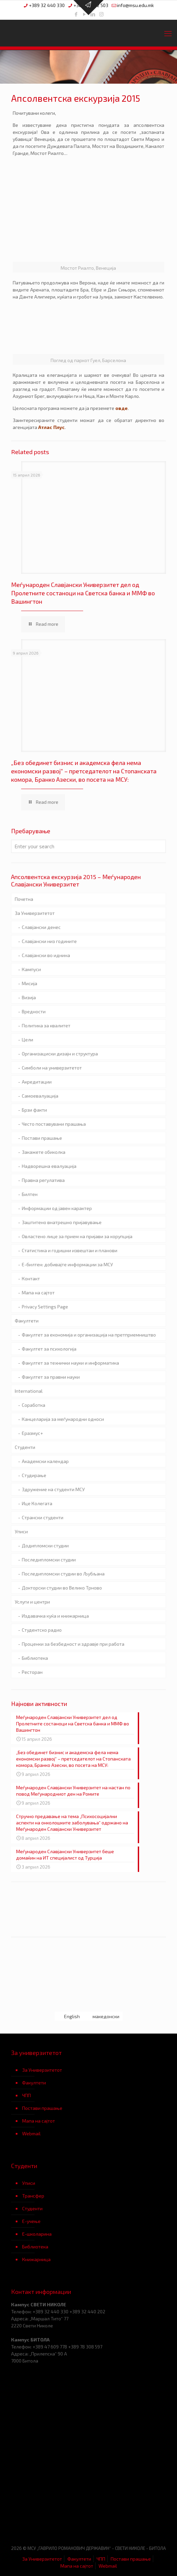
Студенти (25, 1447)
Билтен (30, 1194)
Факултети (27, 1320)
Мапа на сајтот (38, 1292)
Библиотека (35, 1658)
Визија (29, 997)
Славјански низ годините (49, 941)
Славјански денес (41, 927)
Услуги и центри (32, 1602)
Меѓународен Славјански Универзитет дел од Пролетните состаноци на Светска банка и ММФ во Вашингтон (83, 593)
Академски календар (45, 1461)
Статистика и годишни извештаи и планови (69, 1250)
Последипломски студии (49, 1559)
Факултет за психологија (49, 1349)
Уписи (21, 1531)
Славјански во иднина (46, 955)
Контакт (31, 1278)
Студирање (34, 1475)
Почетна (24, 899)
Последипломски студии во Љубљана (63, 1573)
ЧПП (26, 2095)
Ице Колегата (37, 1503)
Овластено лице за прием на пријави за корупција (77, 1236)
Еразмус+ (32, 1433)
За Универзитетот (35, 913)
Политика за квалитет (46, 1025)
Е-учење (31, 2221)
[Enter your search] (88, 846)
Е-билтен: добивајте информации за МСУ (67, 1264)
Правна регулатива (43, 1180)
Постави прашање (42, 1138)
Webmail (31, 2133)
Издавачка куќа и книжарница (55, 1616)
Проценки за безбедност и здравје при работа (73, 1644)
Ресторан (32, 1672)
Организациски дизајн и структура (60, 1053)
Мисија (29, 983)
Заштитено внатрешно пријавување (62, 1222)
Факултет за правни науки (51, 1377)
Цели (27, 1039)
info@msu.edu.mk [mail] (135, 5)
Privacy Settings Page (45, 1306)
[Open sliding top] (88, 7)
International (29, 1391)
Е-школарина (37, 2234)
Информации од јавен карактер (57, 1208)
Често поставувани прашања (54, 1124)
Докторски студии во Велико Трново (62, 1588)
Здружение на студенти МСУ (53, 1489)
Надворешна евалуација (49, 1166)
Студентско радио (42, 1630)
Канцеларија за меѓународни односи (63, 1419)
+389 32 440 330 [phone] (47, 5)
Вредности (34, 1011)
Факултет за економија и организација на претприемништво (89, 1335)
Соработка (33, 1405)
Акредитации (37, 1082)
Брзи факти (34, 1110)
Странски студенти (42, 1517)
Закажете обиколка (43, 1152)
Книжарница (36, 2259)
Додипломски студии (45, 1545)
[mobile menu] (168, 33)
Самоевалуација (40, 1096)
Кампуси (31, 969)
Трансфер (33, 2196)
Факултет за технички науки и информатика (70, 1363)
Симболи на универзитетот (52, 1067)
